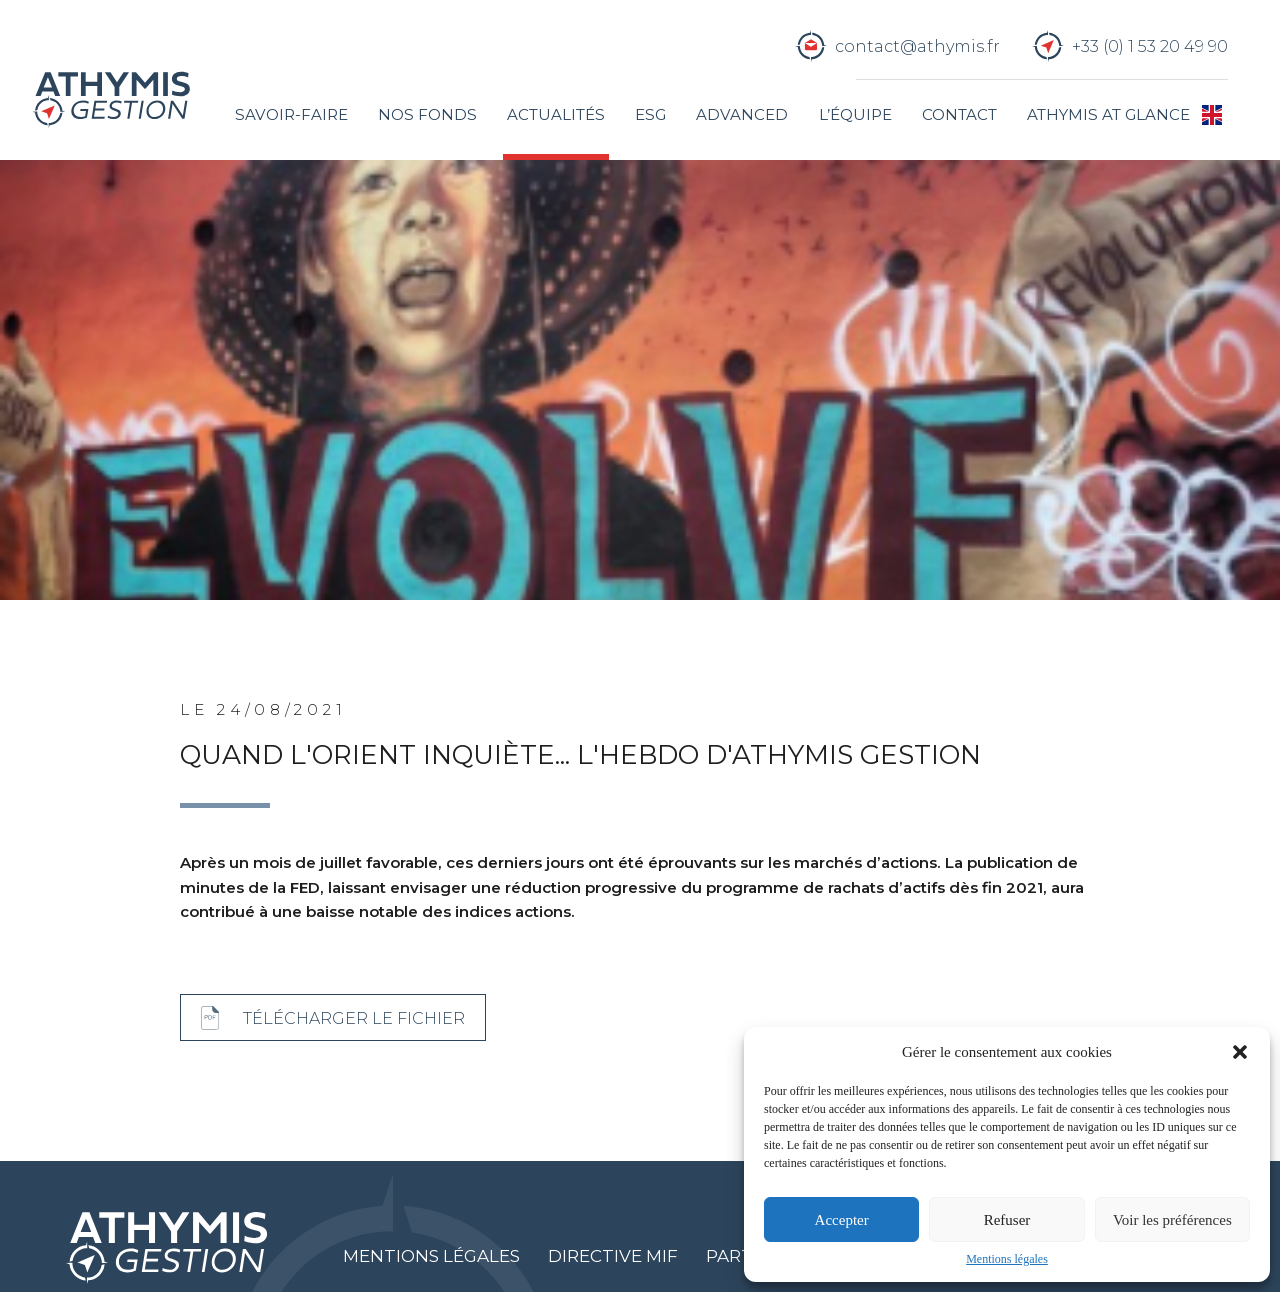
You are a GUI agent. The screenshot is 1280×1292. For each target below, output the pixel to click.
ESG (650, 114)
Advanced (742, 114)
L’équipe (855, 114)
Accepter (842, 1220)
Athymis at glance (1108, 114)
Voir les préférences (1172, 1220)
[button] (1240, 1052)
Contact (959, 114)
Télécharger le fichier (354, 1018)
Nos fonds (427, 114)
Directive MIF (613, 1256)
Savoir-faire (291, 114)
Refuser (1007, 1220)
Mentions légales (1007, 1259)
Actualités (556, 114)
